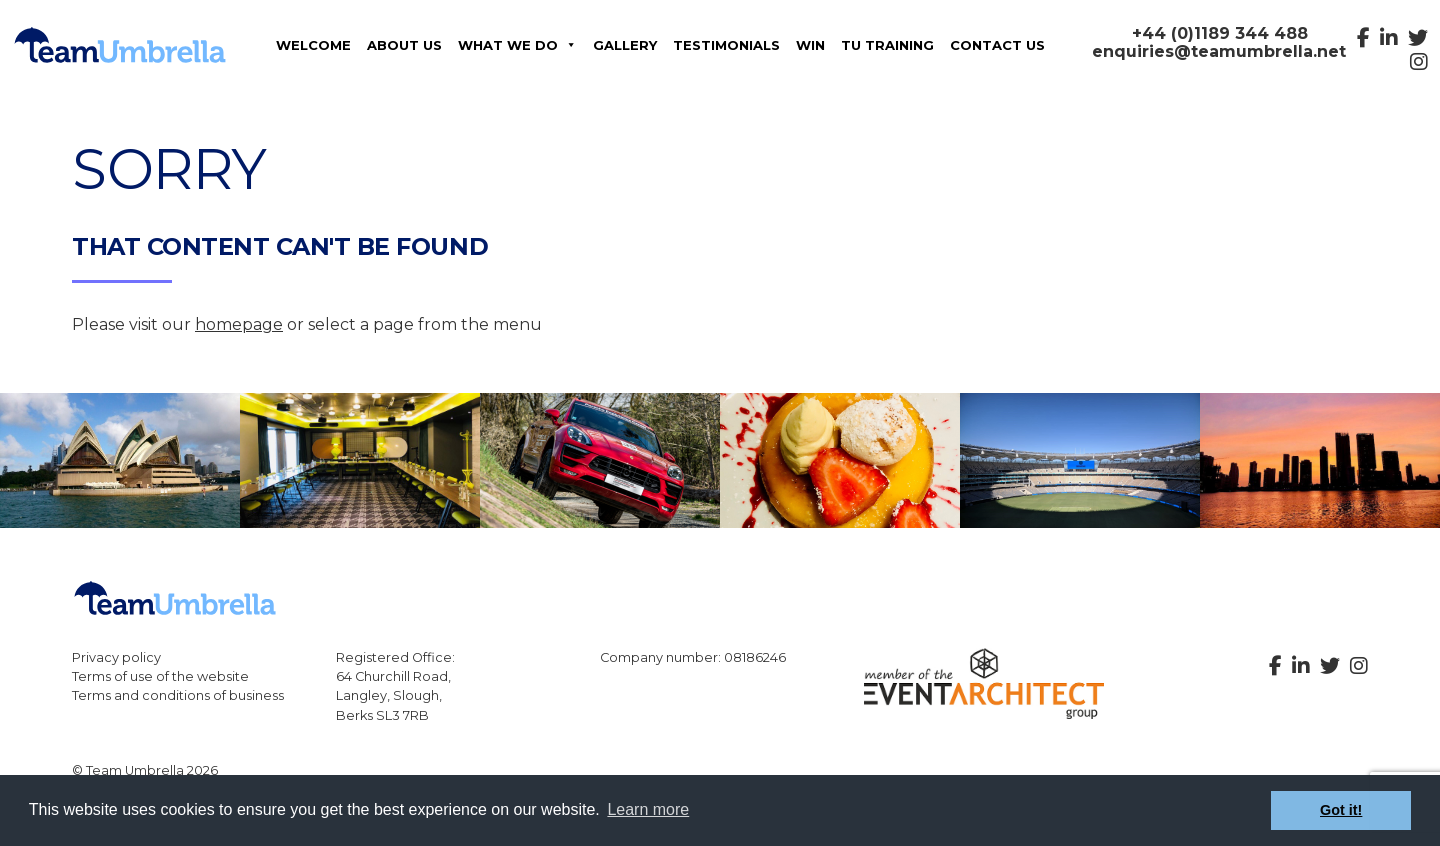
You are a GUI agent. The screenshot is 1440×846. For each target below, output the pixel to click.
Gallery (625, 45)
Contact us (997, 45)
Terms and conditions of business (178, 695)
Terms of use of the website (160, 676)
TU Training (887, 45)
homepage (239, 324)
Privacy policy (116, 657)
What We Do (517, 45)
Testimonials (726, 45)
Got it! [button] (1341, 810)
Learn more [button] (648, 809)
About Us (404, 45)
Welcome (313, 45)
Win (810, 45)
